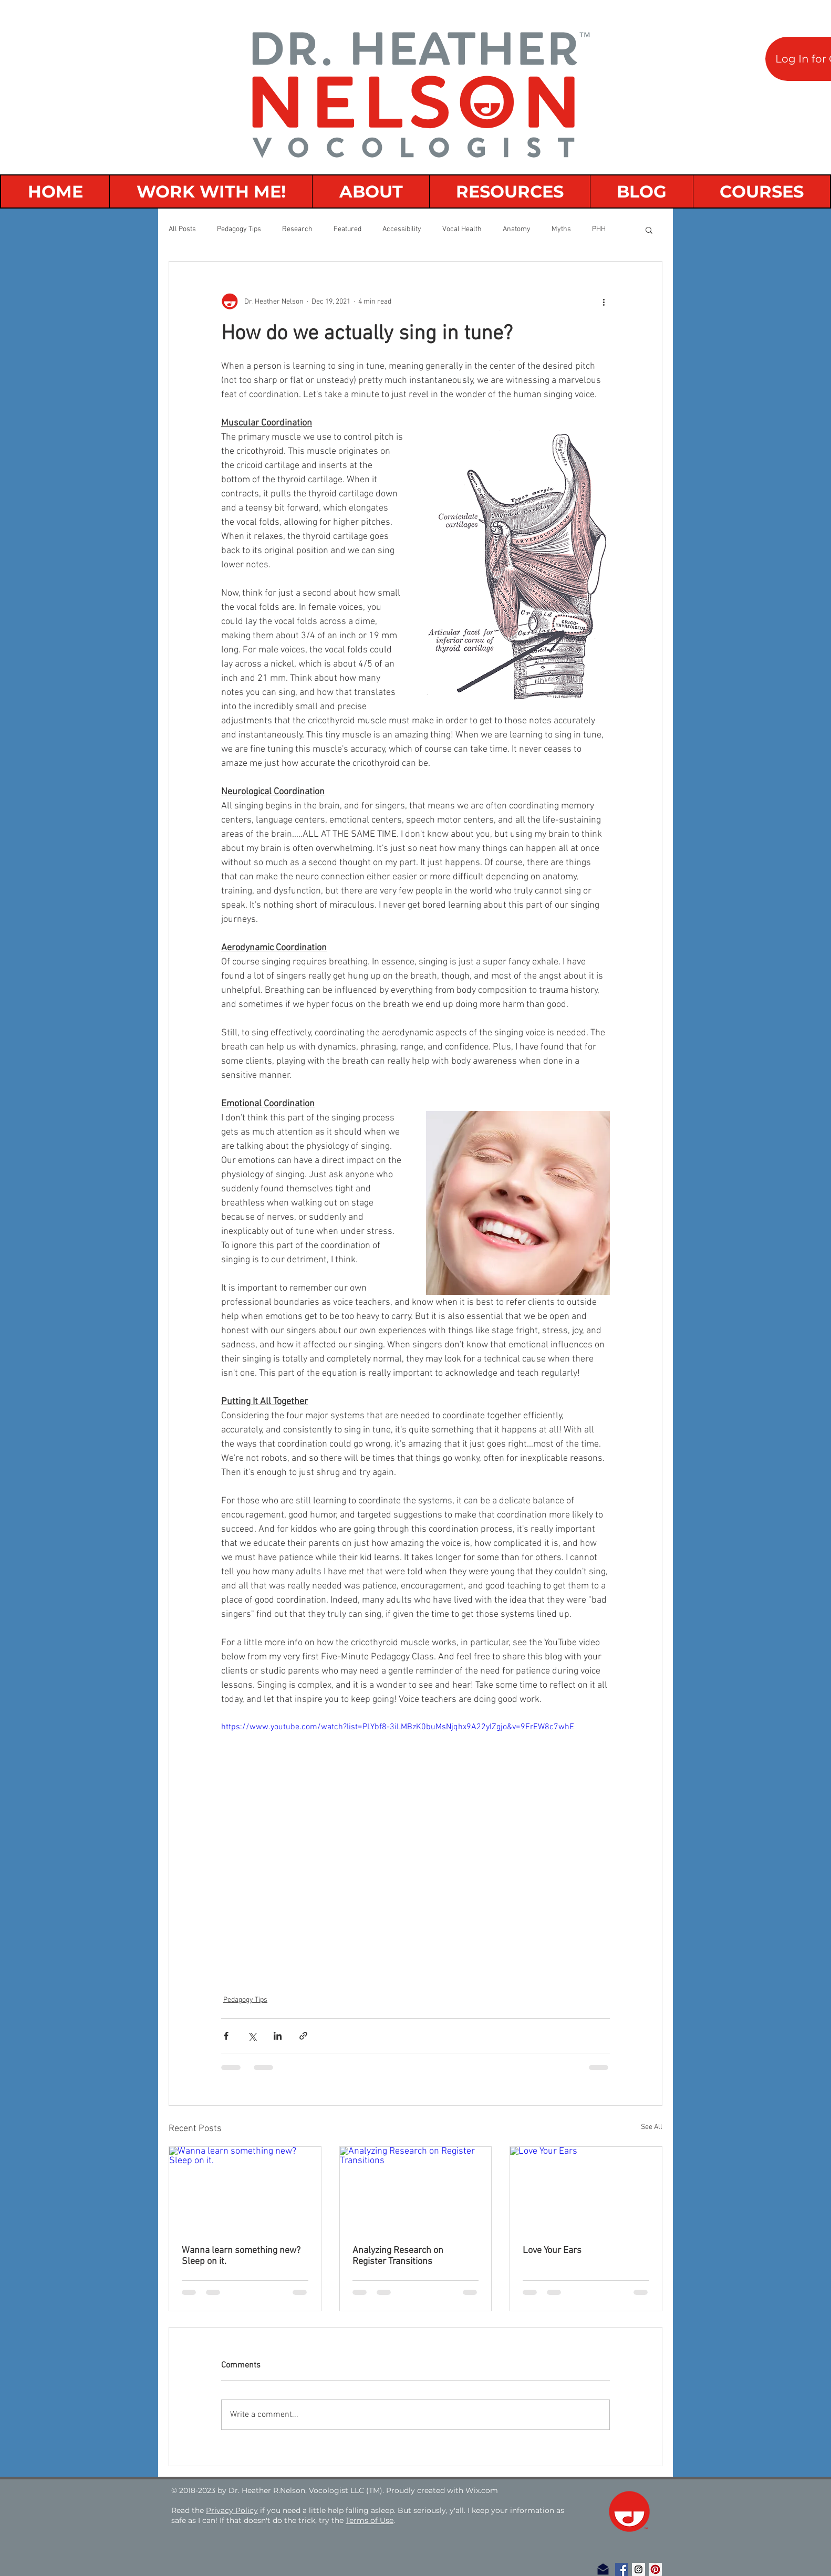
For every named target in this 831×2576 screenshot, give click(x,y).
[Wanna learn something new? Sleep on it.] (245, 2189)
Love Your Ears (552, 2250)
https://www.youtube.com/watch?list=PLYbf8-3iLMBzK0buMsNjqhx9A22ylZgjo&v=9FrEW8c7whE (397, 1727)
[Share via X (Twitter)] (252, 2036)
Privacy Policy (232, 2510)
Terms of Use (369, 2520)
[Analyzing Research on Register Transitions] (416, 2189)
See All (651, 2127)
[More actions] (603, 301)
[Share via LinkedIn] (278, 2036)
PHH (599, 229)
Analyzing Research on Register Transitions (397, 2256)
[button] (649, 229)
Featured (347, 229)
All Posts (182, 229)
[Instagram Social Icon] (638, 2569)
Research (297, 229)
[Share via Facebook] (226, 2036)
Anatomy (517, 229)
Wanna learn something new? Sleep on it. (241, 2256)
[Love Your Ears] (586, 2189)
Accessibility (401, 229)
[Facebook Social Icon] (621, 2569)
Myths (561, 229)
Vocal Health (462, 229)
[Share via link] (303, 2036)
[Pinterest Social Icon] (655, 2569)
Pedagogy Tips (239, 229)
